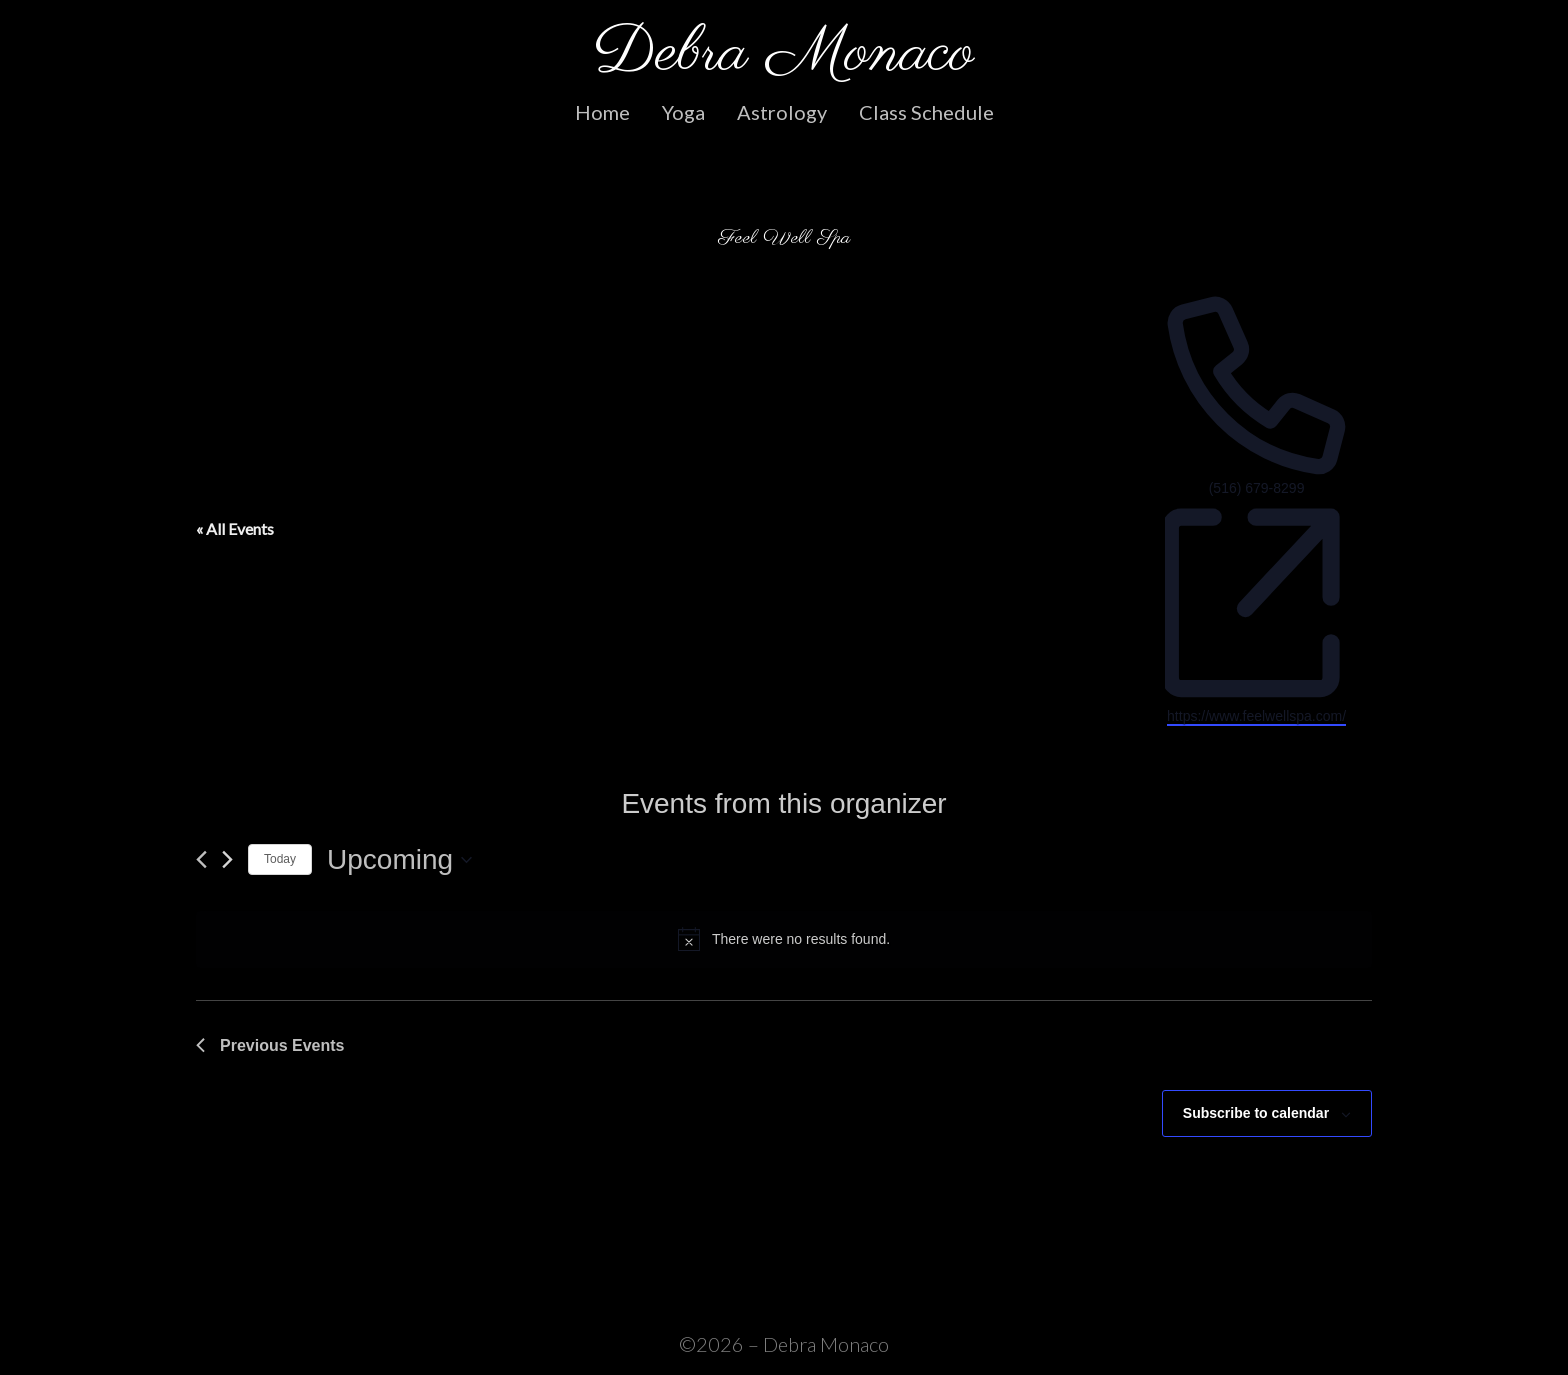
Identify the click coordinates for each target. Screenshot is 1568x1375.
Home (602, 112)
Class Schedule (926, 112)
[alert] (784, 939)
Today (280, 859)
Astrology (782, 112)
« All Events (235, 528)
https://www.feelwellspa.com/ (1256, 716)
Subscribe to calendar (1256, 1113)
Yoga (683, 112)
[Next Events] (227, 859)
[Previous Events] (201, 859)
